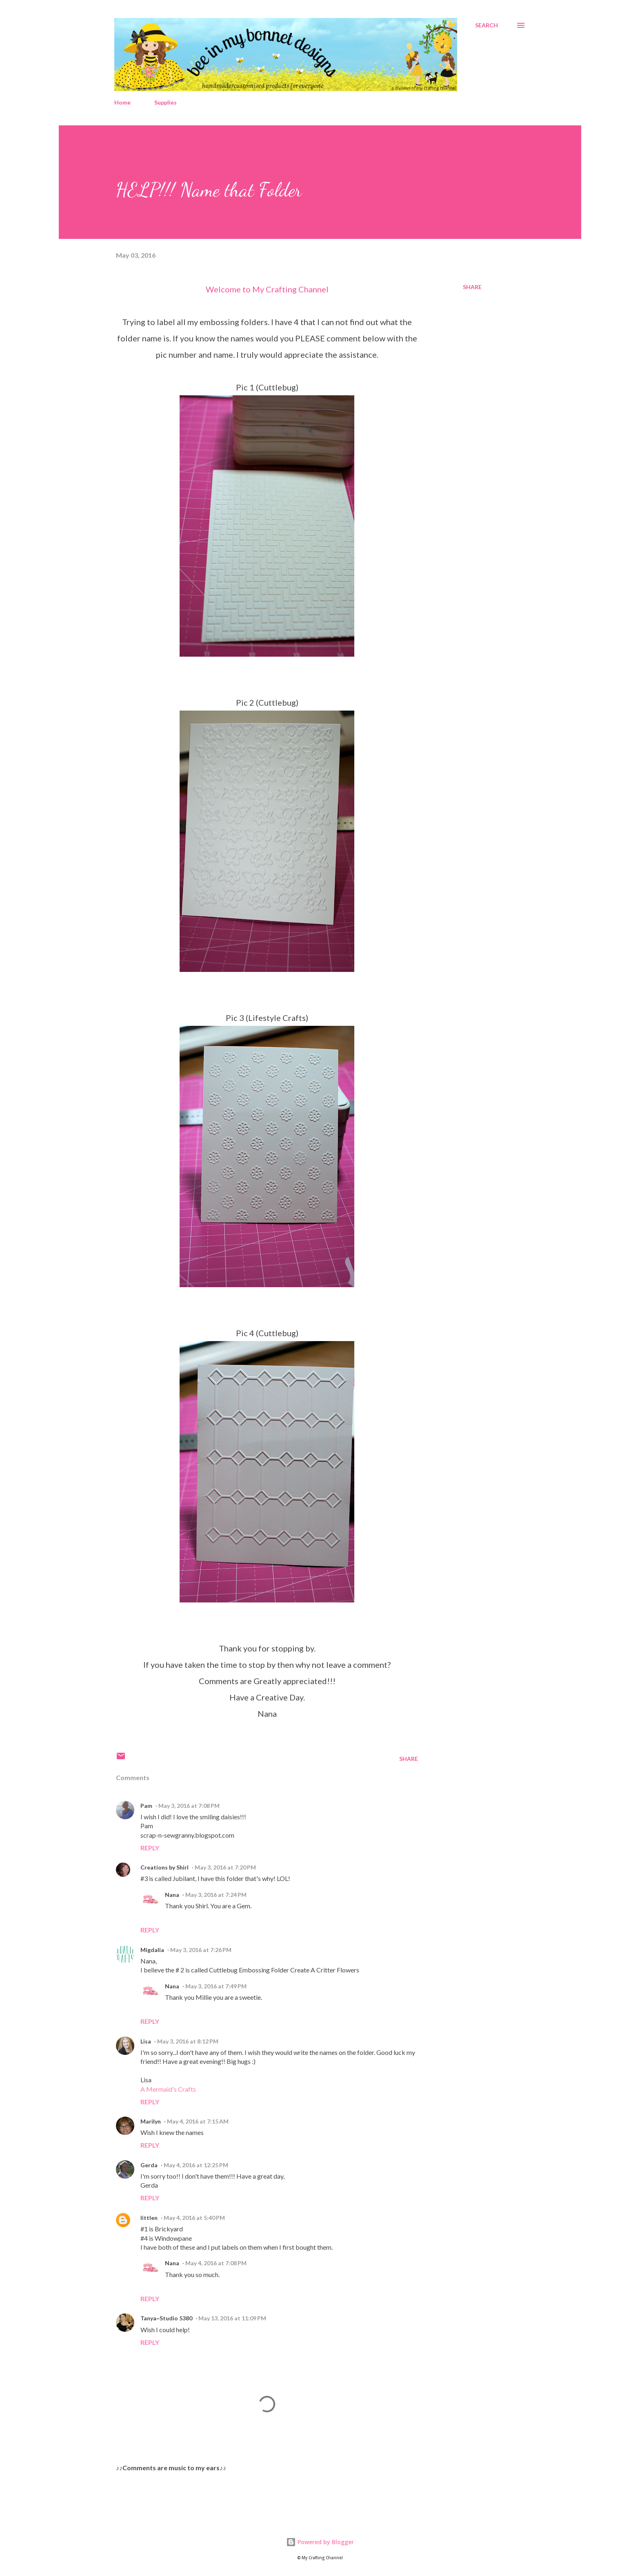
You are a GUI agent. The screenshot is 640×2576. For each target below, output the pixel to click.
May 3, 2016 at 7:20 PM (225, 1867)
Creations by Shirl (164, 1867)
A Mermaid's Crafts (168, 2089)
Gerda (149, 2165)
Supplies (165, 102)
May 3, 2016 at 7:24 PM (216, 1894)
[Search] (486, 25)
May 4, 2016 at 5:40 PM (194, 2217)
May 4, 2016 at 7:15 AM (198, 2121)
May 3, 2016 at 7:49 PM (216, 1986)
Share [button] (472, 286)
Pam (146, 1805)
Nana (172, 1894)
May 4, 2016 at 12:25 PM (196, 2165)
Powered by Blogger (320, 2542)
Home (122, 102)
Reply (149, 1848)
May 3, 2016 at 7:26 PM (200, 1949)
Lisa (145, 2041)
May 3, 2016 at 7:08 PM (189, 1805)
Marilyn (150, 2121)
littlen (149, 2217)
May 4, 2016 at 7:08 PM (216, 2263)
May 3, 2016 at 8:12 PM (187, 2041)
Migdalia (152, 1949)
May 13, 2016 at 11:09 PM (232, 2318)
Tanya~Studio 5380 (166, 2318)
